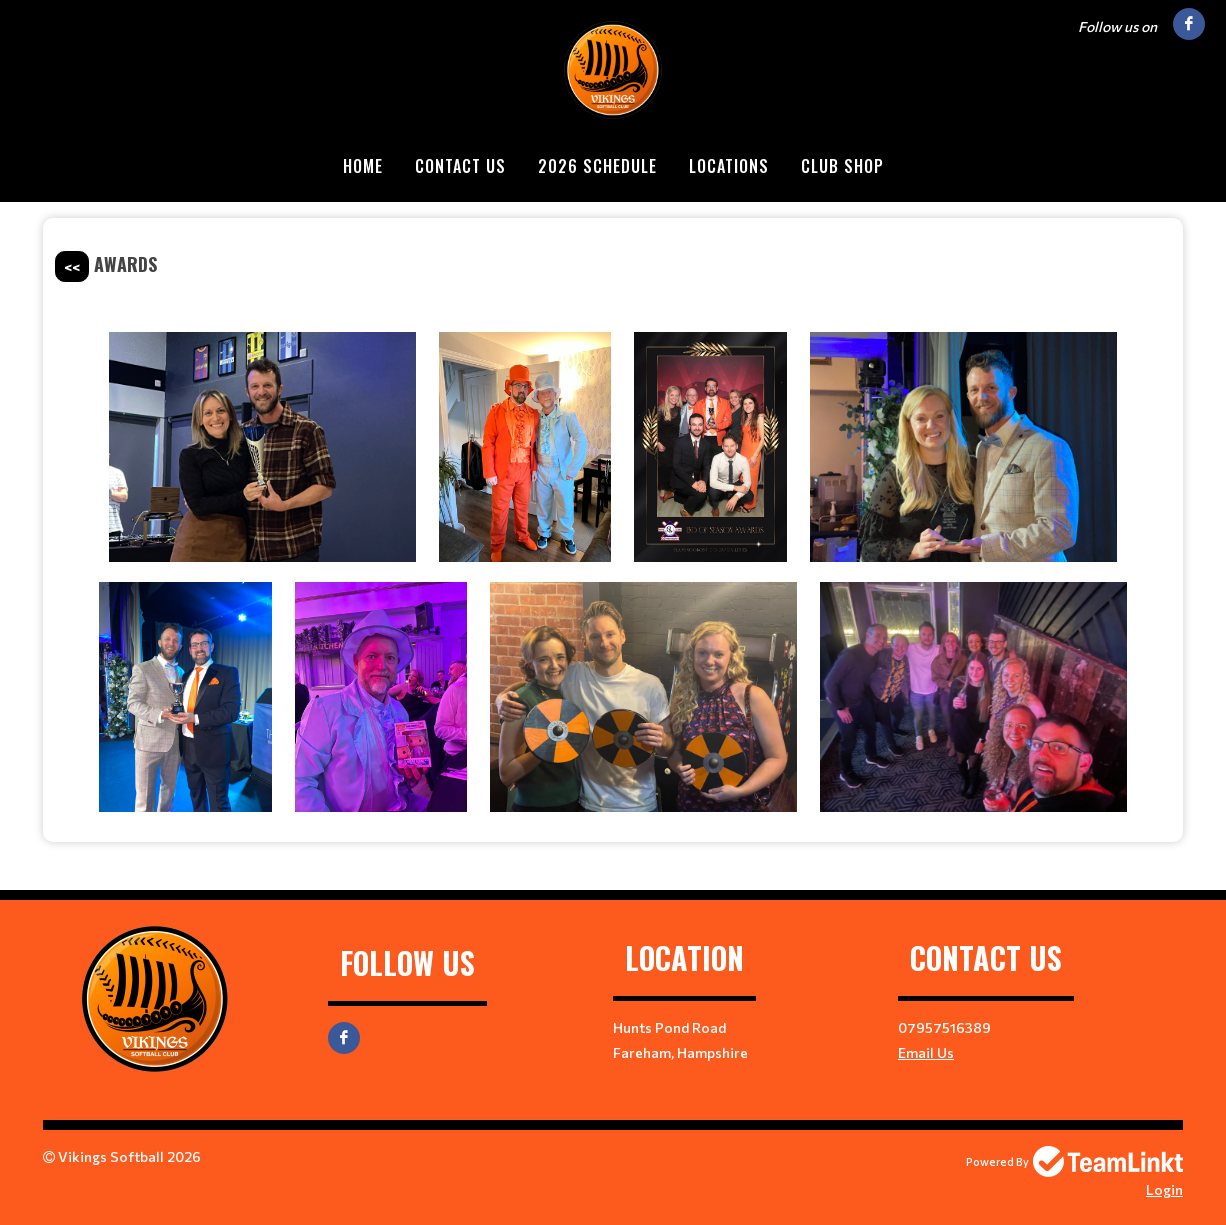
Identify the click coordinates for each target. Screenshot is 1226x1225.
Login (1164, 1189)
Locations (729, 166)
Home (363, 166)
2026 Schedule (597, 166)
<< (72, 266)
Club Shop (842, 166)
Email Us (926, 1052)
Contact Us (460, 166)
